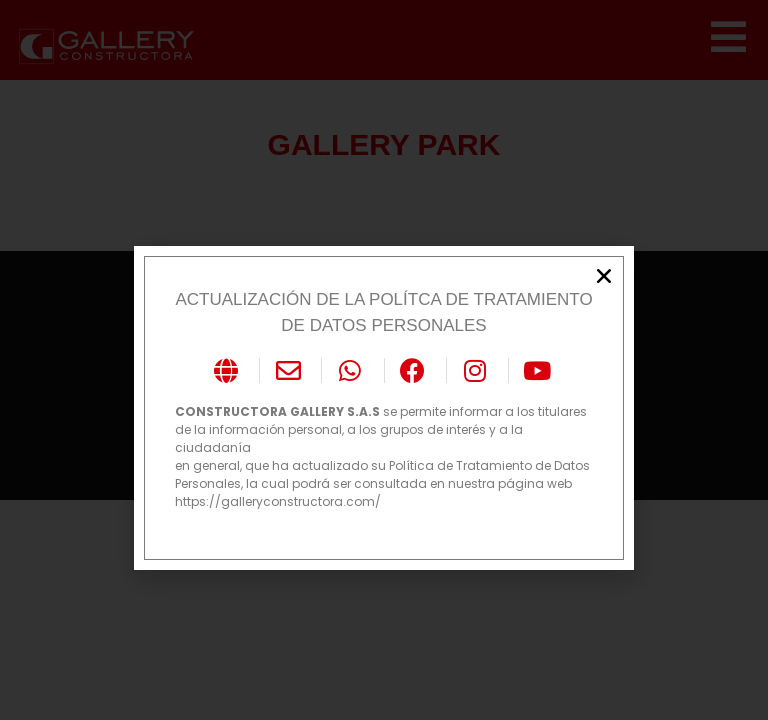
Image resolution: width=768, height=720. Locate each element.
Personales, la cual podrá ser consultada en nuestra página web (373, 483)
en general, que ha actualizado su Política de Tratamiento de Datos (382, 465)
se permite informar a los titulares (381, 411)
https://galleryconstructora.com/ (278, 501)
